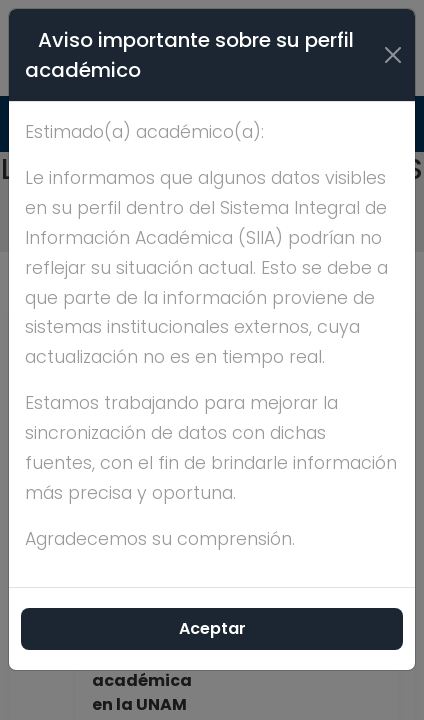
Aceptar (212, 628)
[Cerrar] (392, 55)
